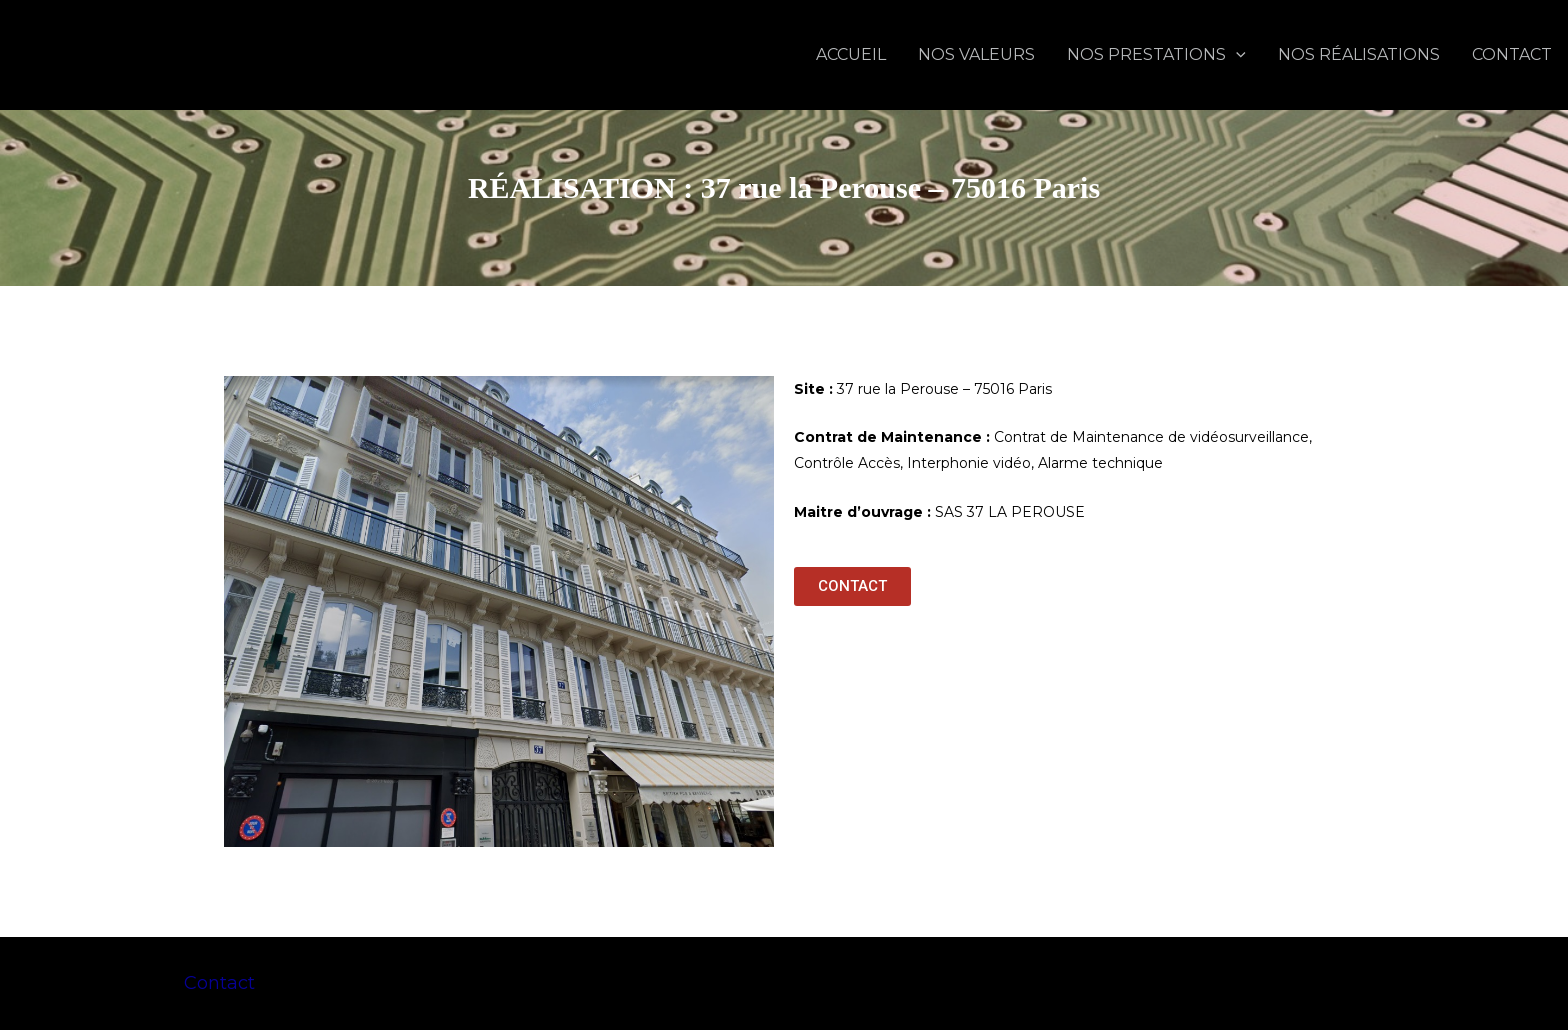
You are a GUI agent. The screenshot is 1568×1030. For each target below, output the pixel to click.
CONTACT (1512, 54)
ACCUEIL (851, 54)
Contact (219, 983)
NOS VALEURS (976, 54)
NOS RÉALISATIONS (1359, 54)
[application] (1236, 55)
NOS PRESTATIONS (1156, 55)
